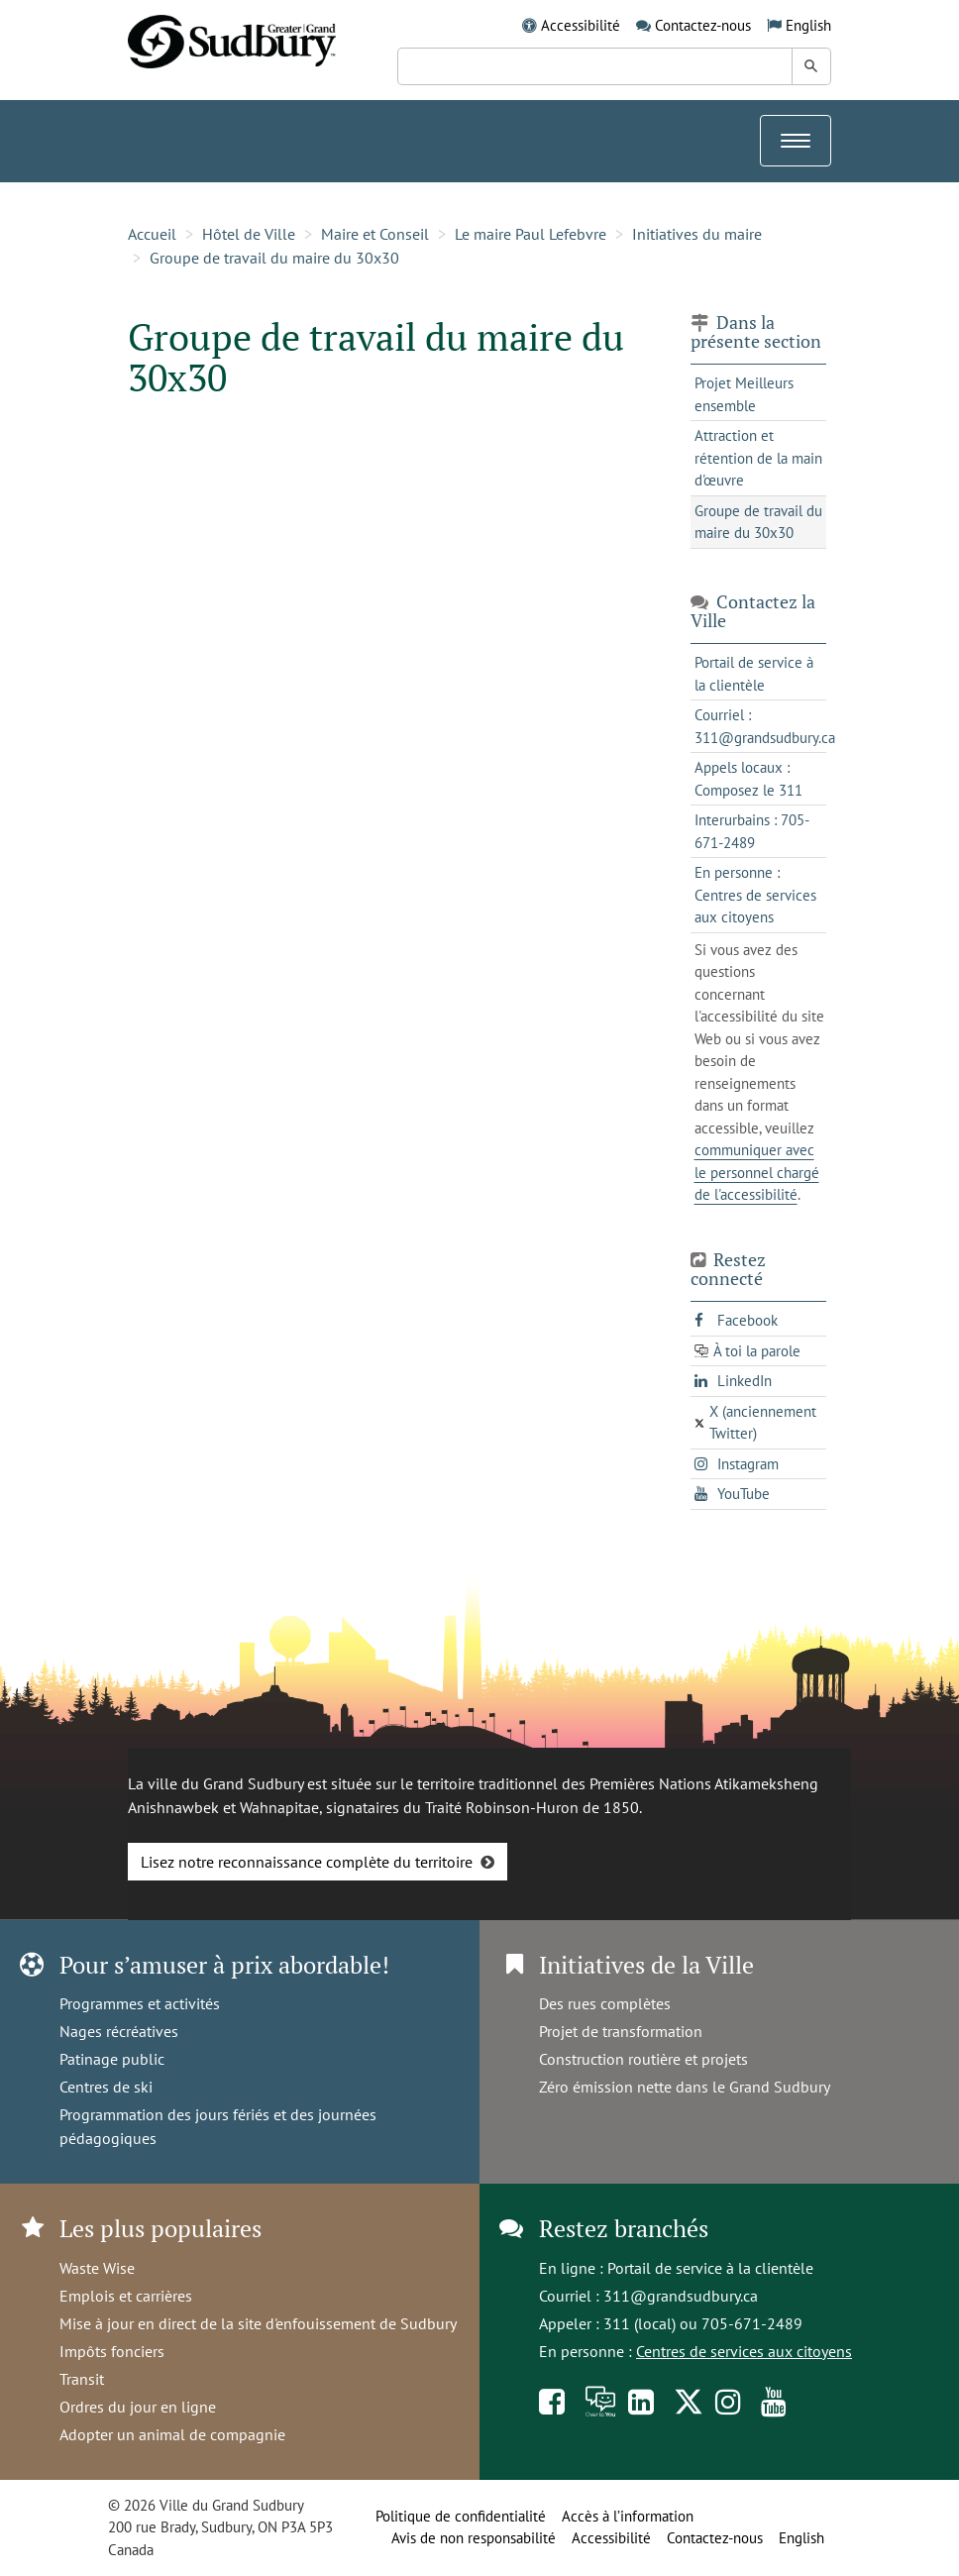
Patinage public (111, 2059)
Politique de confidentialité (460, 2516)
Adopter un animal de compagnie (172, 2434)
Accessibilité (580, 25)
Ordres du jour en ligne (137, 2406)
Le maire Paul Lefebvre (530, 234)
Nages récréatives (118, 2031)
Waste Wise (97, 2268)
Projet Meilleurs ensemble (744, 394)
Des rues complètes (605, 2003)
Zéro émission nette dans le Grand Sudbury (684, 2086)
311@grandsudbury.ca (680, 2296)
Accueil (152, 234)
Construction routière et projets (643, 2059)
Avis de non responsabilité (473, 2537)
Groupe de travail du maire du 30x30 (274, 258)
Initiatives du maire (697, 234)
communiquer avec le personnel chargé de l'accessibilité (756, 1172)
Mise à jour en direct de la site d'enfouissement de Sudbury (258, 2323)
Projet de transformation (620, 2031)
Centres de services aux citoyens (744, 2351)
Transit (81, 2379)
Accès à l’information (627, 2516)
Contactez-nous (703, 25)
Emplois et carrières (125, 2296)
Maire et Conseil (375, 234)
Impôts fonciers (111, 2351)
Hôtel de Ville (248, 234)
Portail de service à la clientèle (710, 2268)
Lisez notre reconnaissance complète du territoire (307, 1862)
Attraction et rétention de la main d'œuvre (758, 457)
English (808, 25)
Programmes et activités (139, 2003)
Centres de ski (106, 2086)
